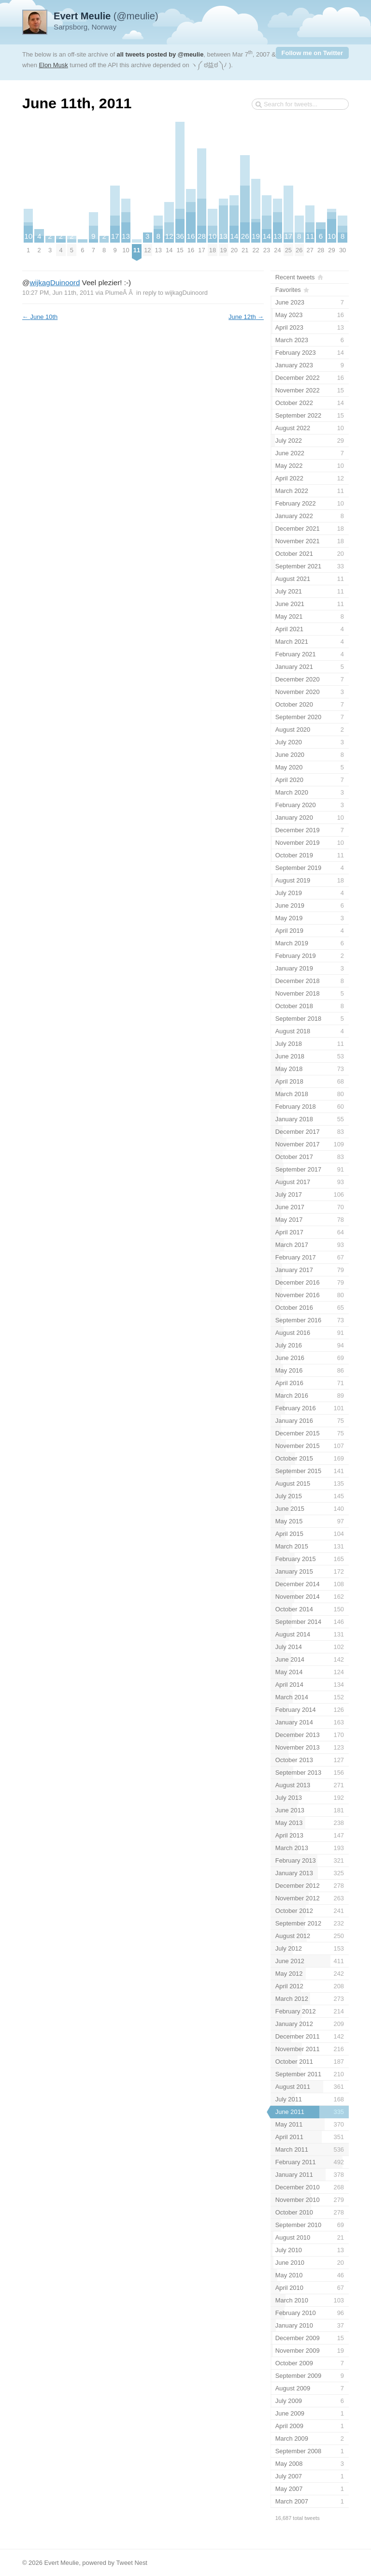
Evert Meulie (61, 2562)
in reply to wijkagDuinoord (172, 292)
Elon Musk (53, 65)
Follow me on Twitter (312, 53)
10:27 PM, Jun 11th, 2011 (58, 292)
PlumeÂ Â (120, 292)
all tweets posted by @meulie (160, 54)
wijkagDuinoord (54, 282)
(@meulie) (106, 16)
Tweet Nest (131, 2562)
